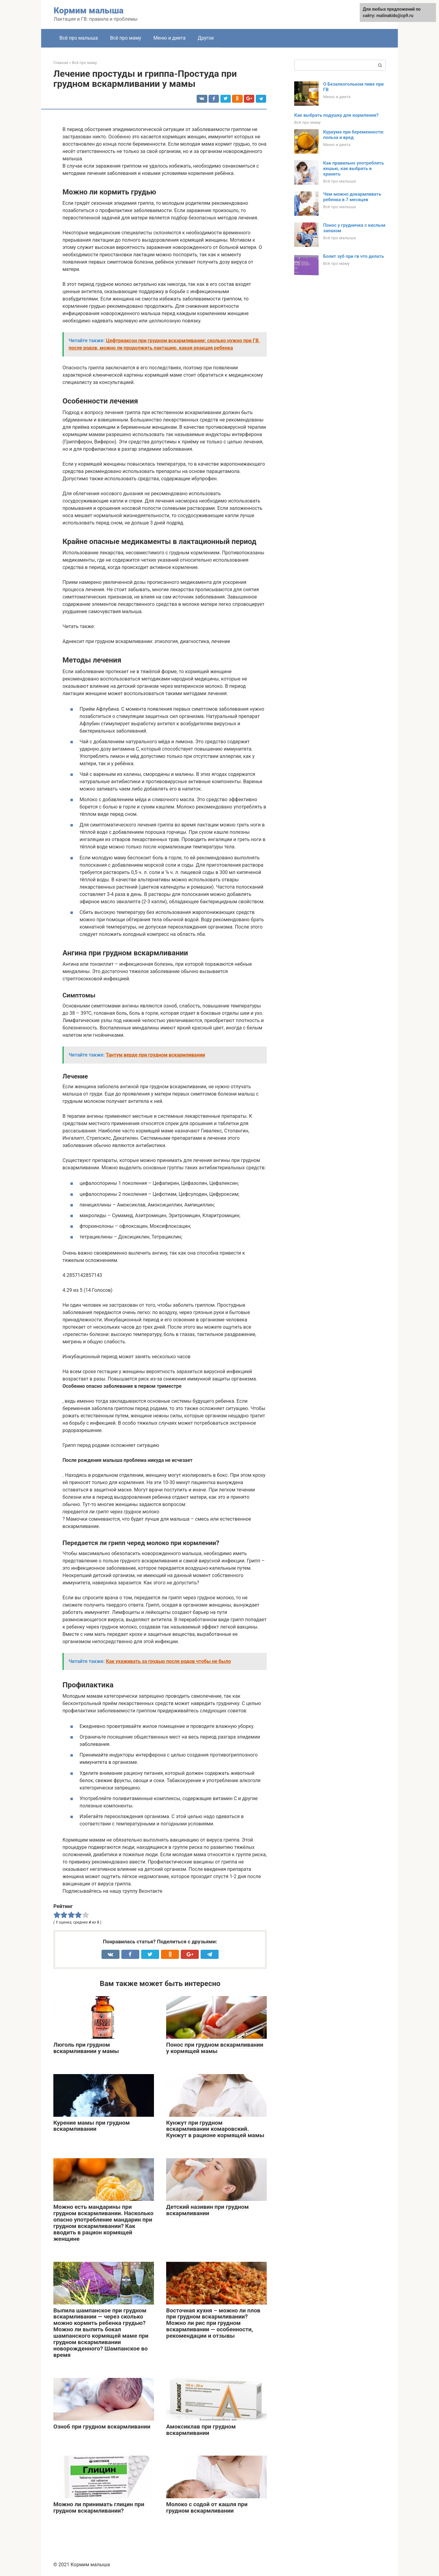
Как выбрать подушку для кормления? (336, 115)
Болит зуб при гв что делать (353, 256)
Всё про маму (125, 38)
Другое (206, 38)
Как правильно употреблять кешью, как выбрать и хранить (353, 168)
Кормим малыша (88, 10)
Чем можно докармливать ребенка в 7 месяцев (352, 196)
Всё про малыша (78, 38)
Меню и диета (169, 38)
